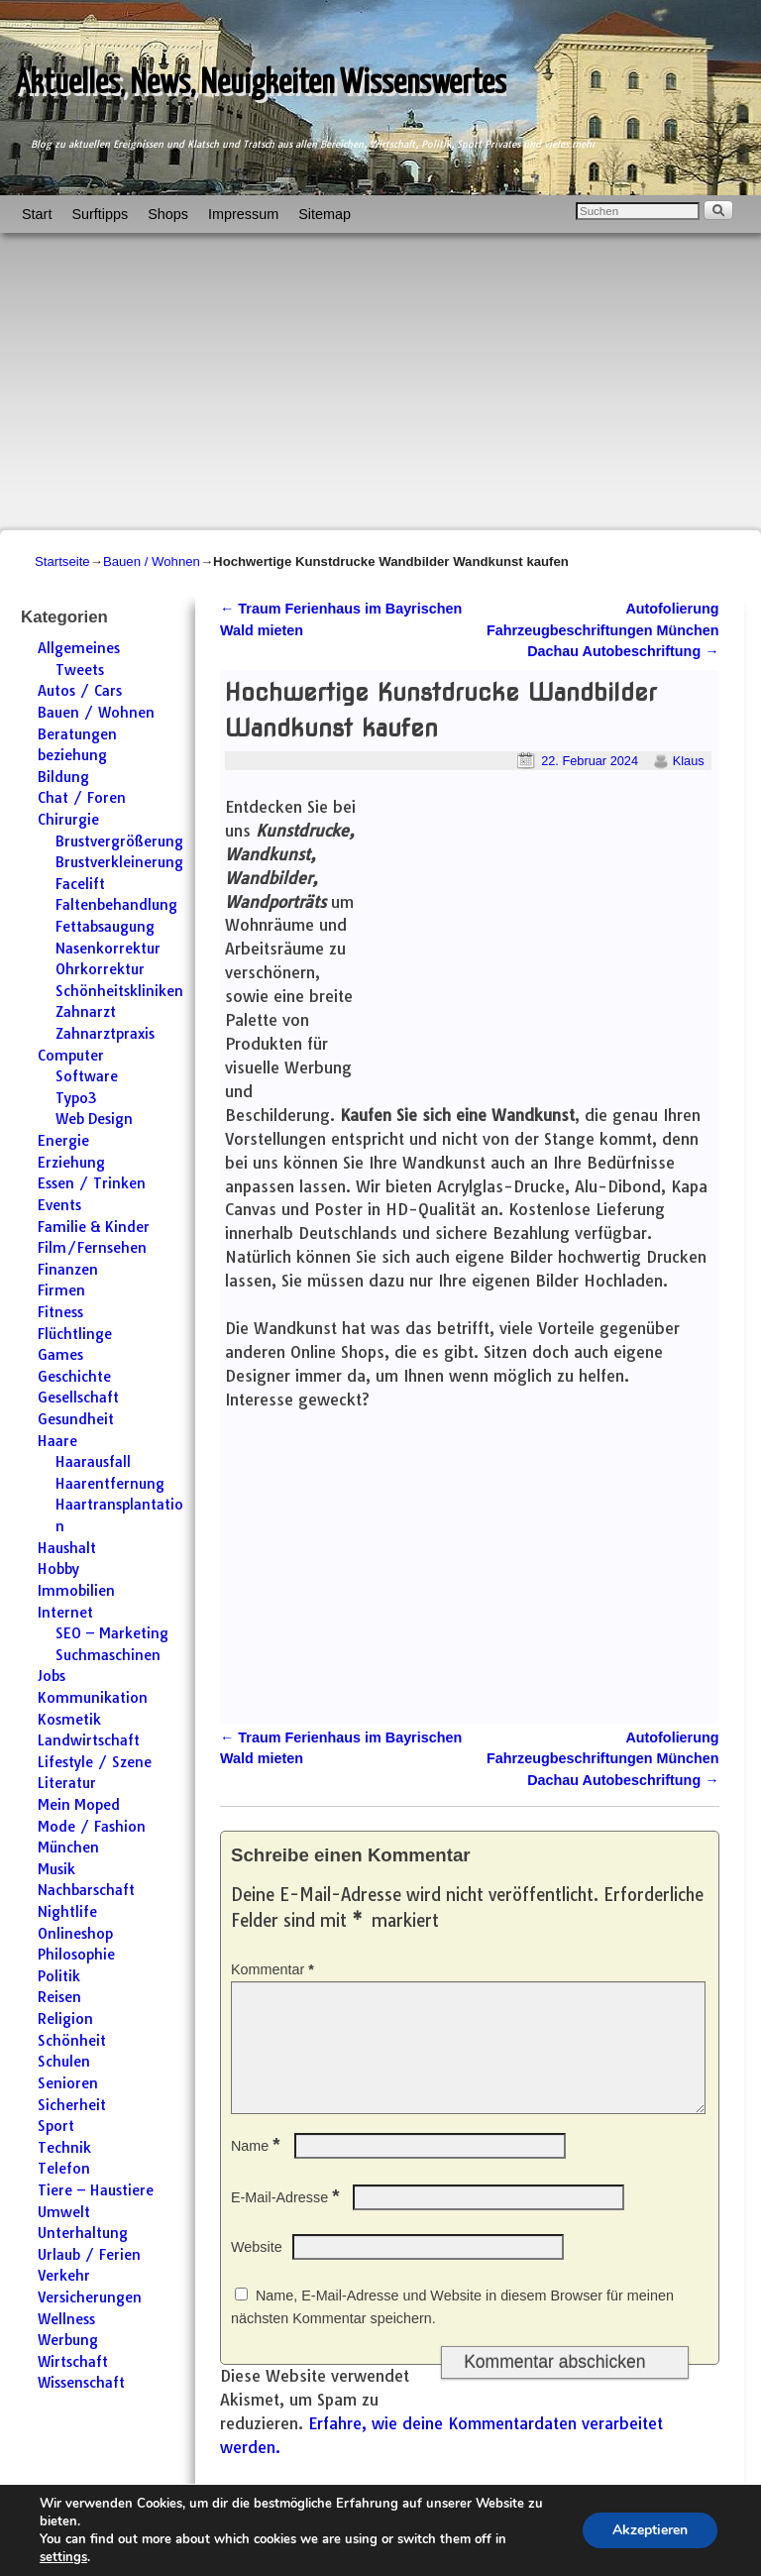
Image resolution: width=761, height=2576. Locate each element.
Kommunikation (93, 1698)
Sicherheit (72, 2105)
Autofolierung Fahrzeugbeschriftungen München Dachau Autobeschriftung (603, 630)
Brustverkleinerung (119, 862)
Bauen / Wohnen (151, 561)
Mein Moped (79, 1805)
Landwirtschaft (89, 1740)
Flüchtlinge (75, 1334)
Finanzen (68, 1270)
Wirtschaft (73, 2362)
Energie (63, 1141)
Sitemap (324, 214)
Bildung (63, 777)
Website (256, 2271)
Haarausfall (93, 1462)
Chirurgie (68, 820)
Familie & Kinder (94, 1227)
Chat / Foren (82, 798)
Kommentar (274, 1969)
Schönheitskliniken (119, 991)
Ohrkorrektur (100, 969)
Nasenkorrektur (108, 948)
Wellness (66, 2319)
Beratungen (77, 734)
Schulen (64, 2062)
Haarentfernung (109, 1484)
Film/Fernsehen (92, 1248)
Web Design (94, 1119)
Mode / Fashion (92, 1827)
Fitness (60, 1312)
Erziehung (71, 1163)
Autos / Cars (80, 691)
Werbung (68, 2340)
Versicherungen (90, 2297)
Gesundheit (76, 1419)
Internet (65, 1613)
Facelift (80, 884)
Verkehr (64, 2276)
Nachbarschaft (86, 1890)
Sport (56, 2126)
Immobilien (76, 1591)
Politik (59, 1976)
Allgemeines (79, 648)
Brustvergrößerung (119, 841)
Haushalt (67, 1548)
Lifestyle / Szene (95, 1762)
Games (60, 1355)
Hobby (58, 1569)
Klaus (689, 760)
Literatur (67, 1783)
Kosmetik (69, 1720)
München (68, 1847)
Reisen (59, 1997)
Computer (71, 1055)
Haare (57, 1441)
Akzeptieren (650, 2529)
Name (257, 2170)
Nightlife (67, 1912)
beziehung (72, 755)
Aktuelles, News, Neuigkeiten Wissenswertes (260, 83)
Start (37, 214)
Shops (168, 214)
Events (59, 1205)
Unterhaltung (83, 2233)
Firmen (61, 1290)
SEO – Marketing (111, 1633)
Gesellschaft (78, 1397)
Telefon (64, 2169)
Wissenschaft (81, 2383)
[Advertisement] (380, 381)
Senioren (68, 2083)
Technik (64, 2148)
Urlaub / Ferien (89, 2255)
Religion (65, 2019)
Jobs (51, 1676)
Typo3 (76, 1098)
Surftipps (99, 214)
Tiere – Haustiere (96, 2190)
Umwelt (64, 2212)
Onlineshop (75, 1934)
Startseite (62, 561)
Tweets (79, 670)
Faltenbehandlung (116, 905)
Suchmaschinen (108, 1655)
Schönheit (72, 2041)
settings (63, 2557)
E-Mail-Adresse (287, 2221)
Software (86, 1076)
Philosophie (76, 1954)
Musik (56, 1869)
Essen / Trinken (92, 1183)
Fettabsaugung (105, 927)
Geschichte (74, 1377)
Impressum (243, 214)
